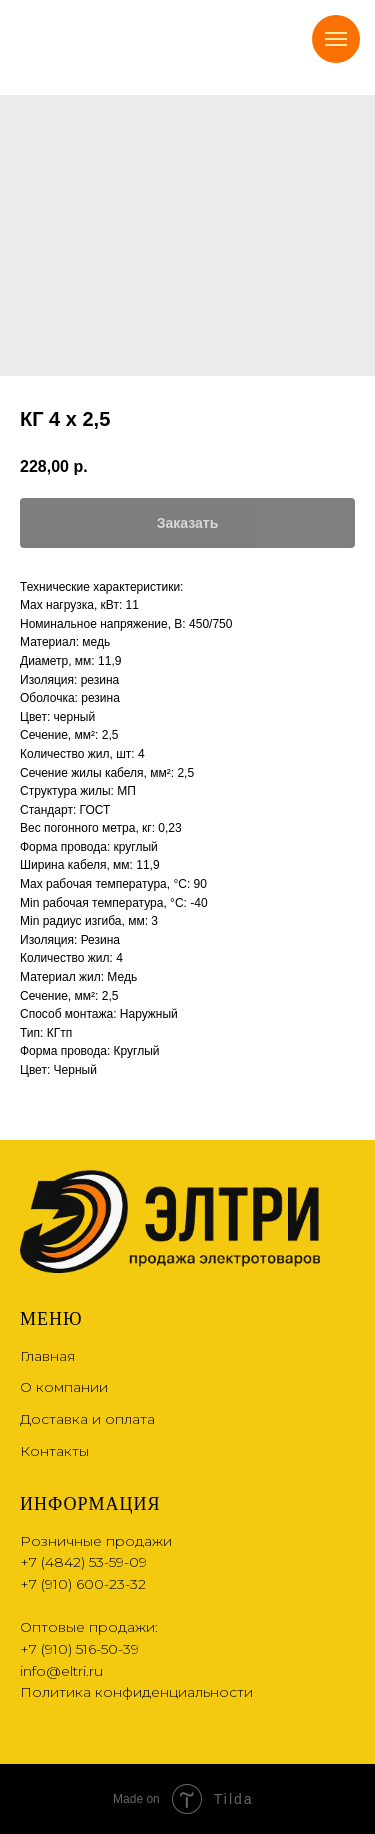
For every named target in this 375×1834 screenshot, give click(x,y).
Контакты (54, 1451)
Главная (47, 1356)
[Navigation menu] (336, 39)
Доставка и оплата (87, 1419)
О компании (64, 1387)
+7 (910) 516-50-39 (79, 1649)
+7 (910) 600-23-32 (83, 1584)
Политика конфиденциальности (136, 1692)
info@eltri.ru (61, 1671)
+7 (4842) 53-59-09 (83, 1562)
